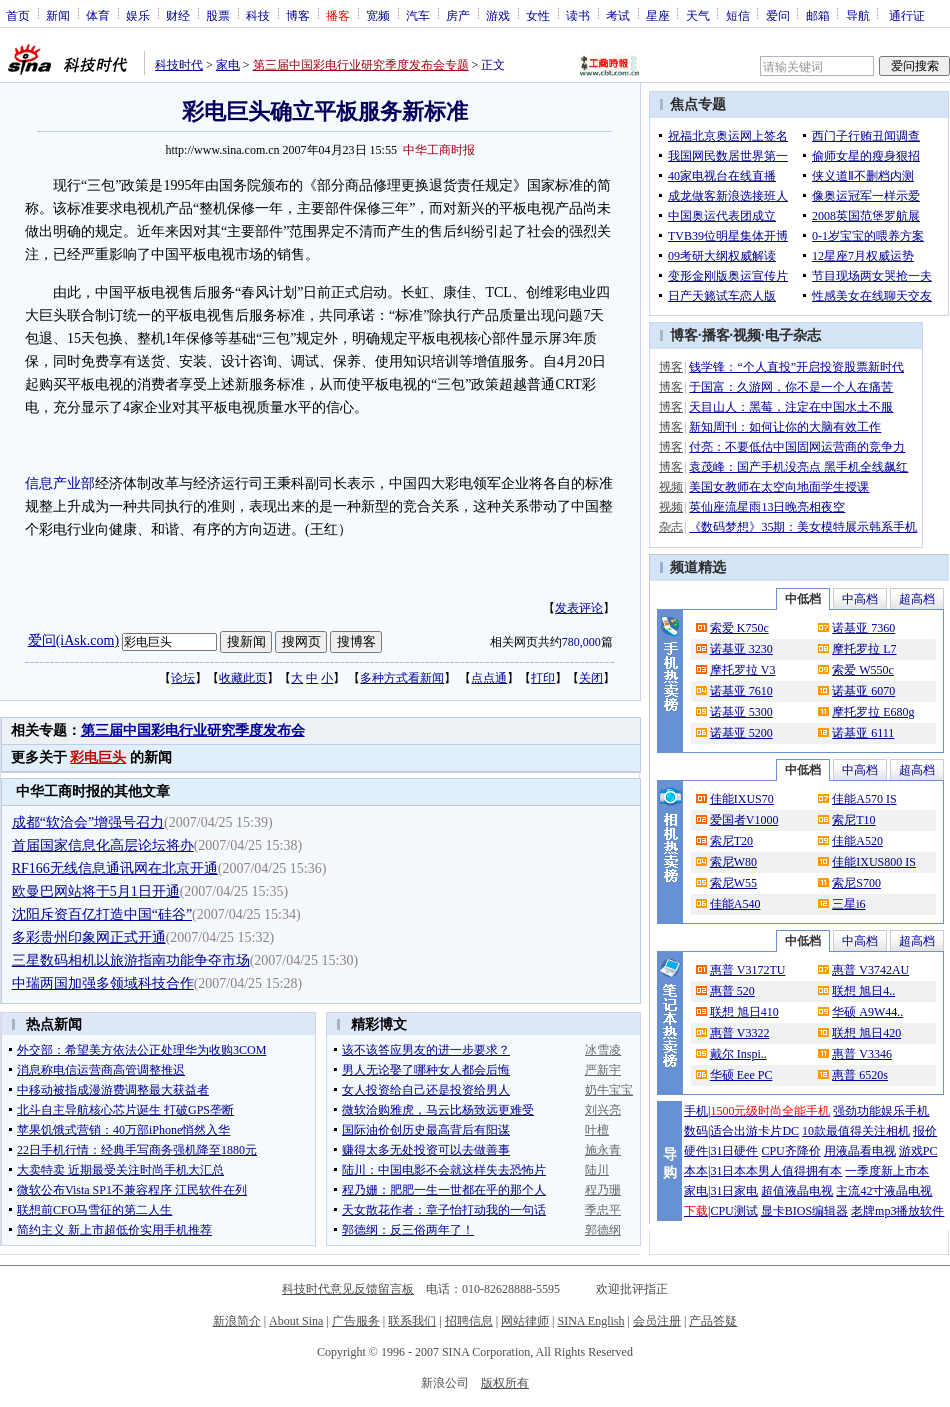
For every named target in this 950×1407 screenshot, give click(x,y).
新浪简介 (237, 1321)
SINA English (590, 1321)
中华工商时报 (439, 150)
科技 (258, 15)
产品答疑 (713, 1321)
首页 (18, 15)
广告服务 (356, 1321)
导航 (858, 15)
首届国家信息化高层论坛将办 (103, 845)
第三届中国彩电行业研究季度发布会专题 (361, 65)
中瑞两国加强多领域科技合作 (103, 983)
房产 (458, 15)
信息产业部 (60, 483)
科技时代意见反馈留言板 (348, 1289)
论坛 (183, 678)
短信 (738, 15)
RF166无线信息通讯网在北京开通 (115, 868)
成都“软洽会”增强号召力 (88, 822)
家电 (228, 65)
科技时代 (179, 65)
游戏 (498, 15)
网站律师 (525, 1321)
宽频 (378, 15)
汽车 (418, 15)
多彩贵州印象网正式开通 (89, 937)
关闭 (591, 678)
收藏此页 (243, 678)
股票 (218, 15)
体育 (98, 15)
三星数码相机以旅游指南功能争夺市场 (131, 960)
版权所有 (505, 1383)
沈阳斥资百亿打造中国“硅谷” (102, 914)
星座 (658, 15)
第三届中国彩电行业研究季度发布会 (193, 730)
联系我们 (412, 1321)
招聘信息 (469, 1321)
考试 (618, 15)
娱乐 (138, 15)
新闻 (58, 15)
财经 (178, 15)
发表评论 (579, 608)
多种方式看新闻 (402, 678)
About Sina (296, 1321)
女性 (538, 15)
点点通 (489, 678)
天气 (698, 15)
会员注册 (657, 1321)
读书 (578, 15)
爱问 (778, 15)
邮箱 (818, 15)
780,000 (581, 642)
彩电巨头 (98, 757)
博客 (298, 15)
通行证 (907, 15)
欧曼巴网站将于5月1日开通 (96, 891)
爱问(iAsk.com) (73, 640)
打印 (543, 678)
